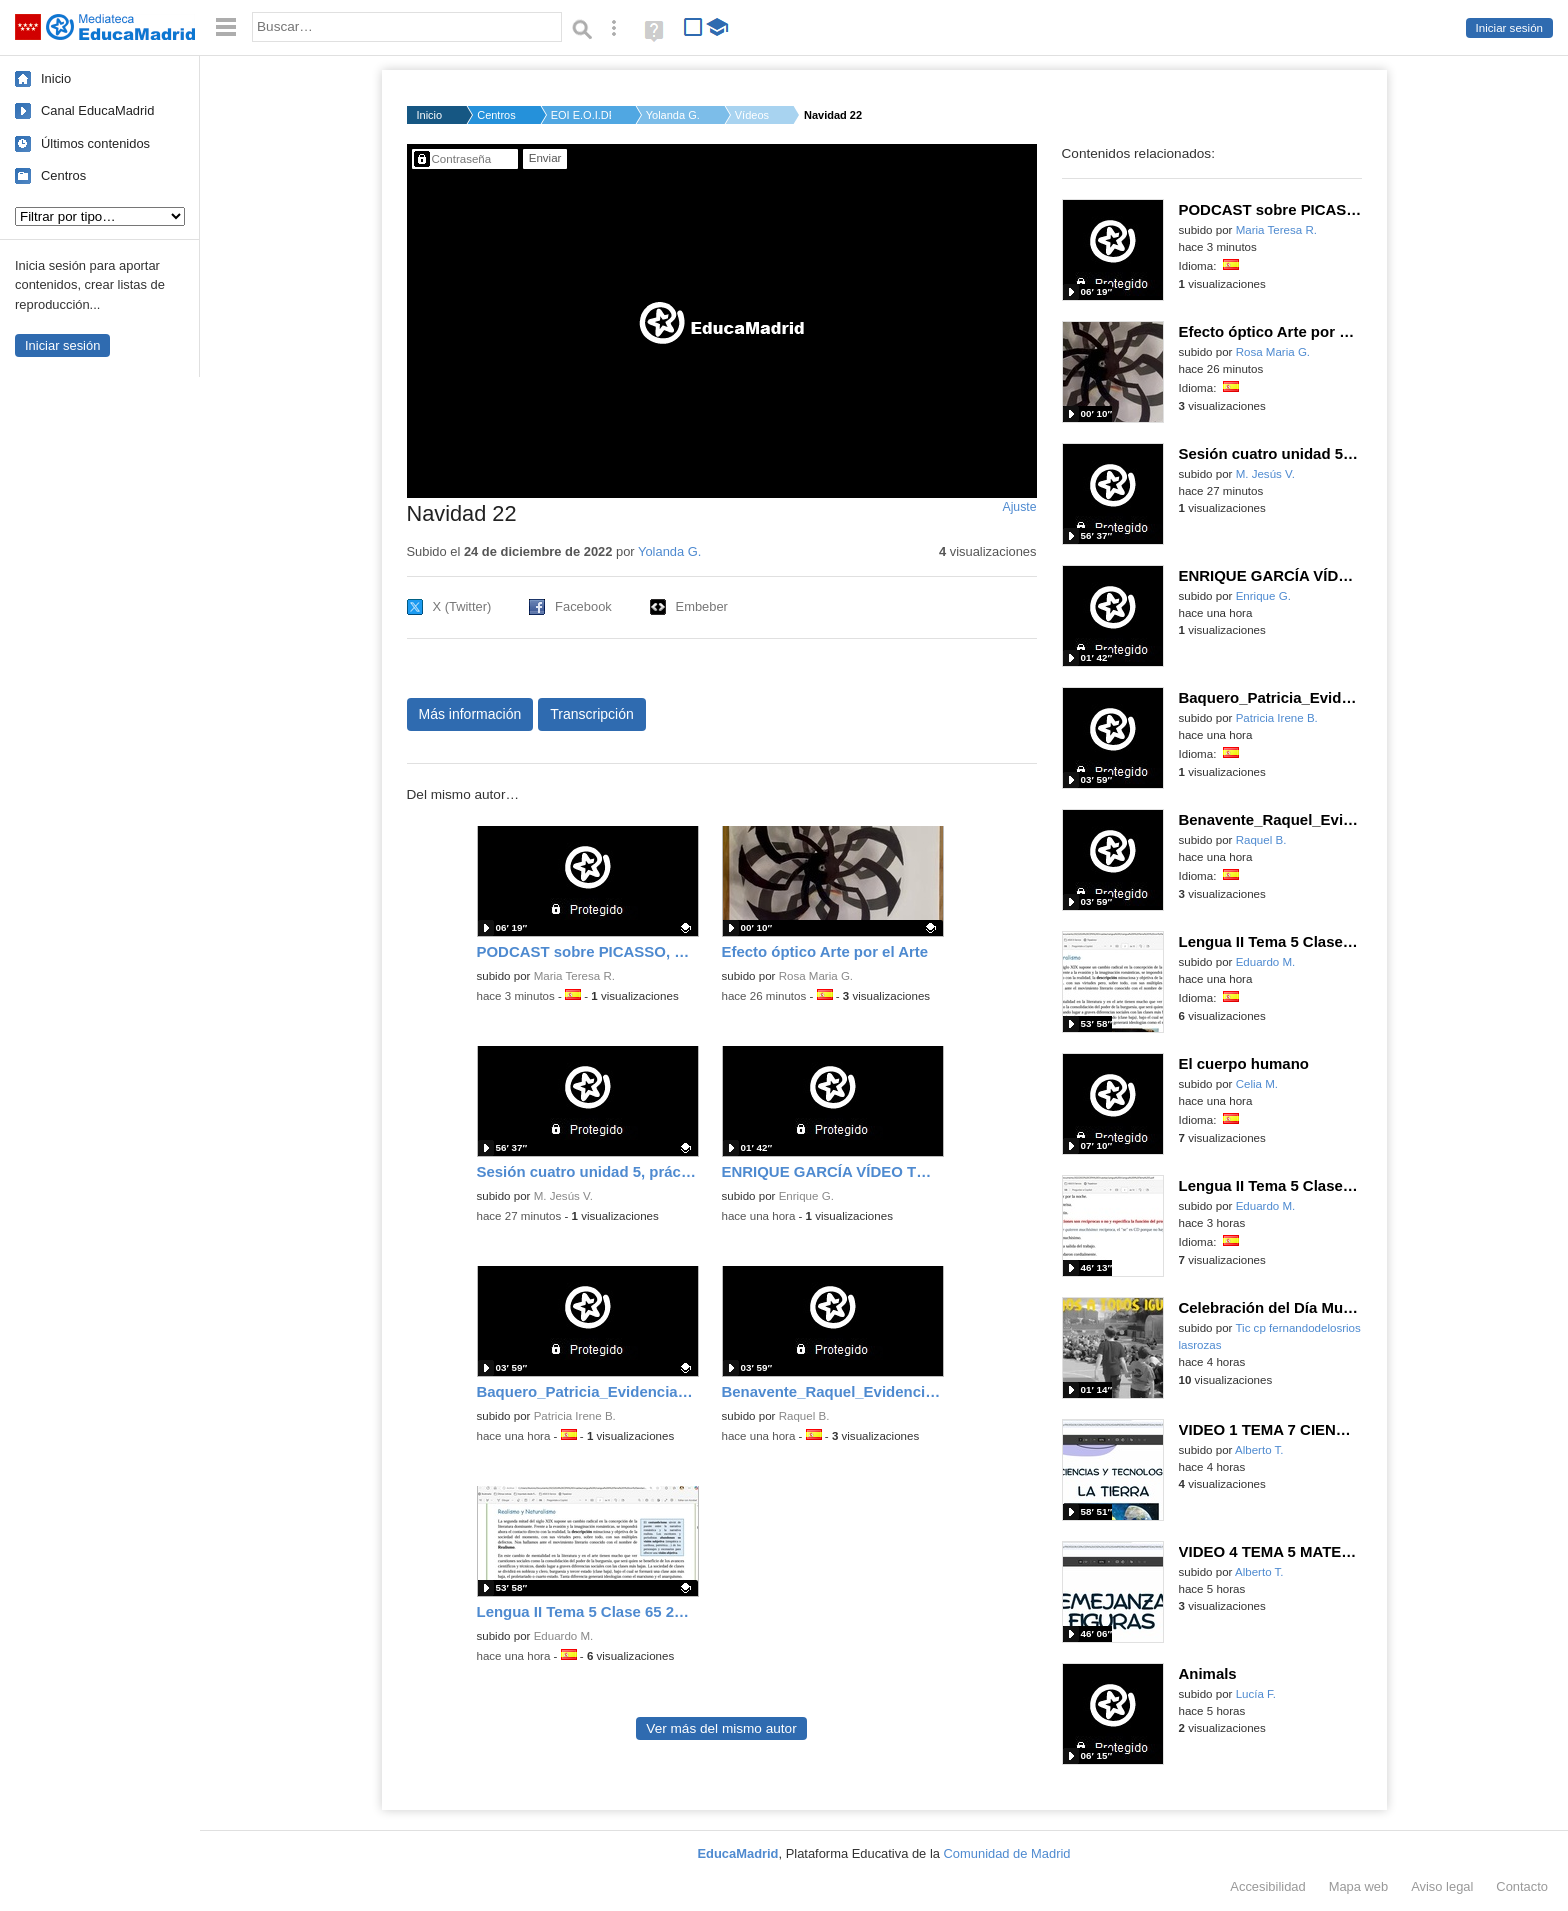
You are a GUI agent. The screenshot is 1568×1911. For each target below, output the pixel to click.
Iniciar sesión (1509, 28)
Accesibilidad (1267, 1886)
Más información (470, 714)
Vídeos (752, 115)
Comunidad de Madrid (1007, 1853)
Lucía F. (1256, 1694)
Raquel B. (804, 1416)
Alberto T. (1259, 1450)
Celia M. (1257, 1084)
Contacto (1522, 1886)
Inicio (56, 78)
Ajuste (1019, 507)
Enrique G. (806, 1196)
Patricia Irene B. (575, 1416)
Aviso (1442, 1886)
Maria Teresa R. (574, 976)
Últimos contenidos (95, 143)
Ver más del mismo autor (721, 1728)
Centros (63, 175)
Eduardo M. (564, 1636)
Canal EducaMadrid (97, 110)
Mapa (1359, 1886)
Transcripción (592, 714)
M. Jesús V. (563, 1196)
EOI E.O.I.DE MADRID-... (581, 115)
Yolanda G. (673, 115)
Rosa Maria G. (816, 976)
